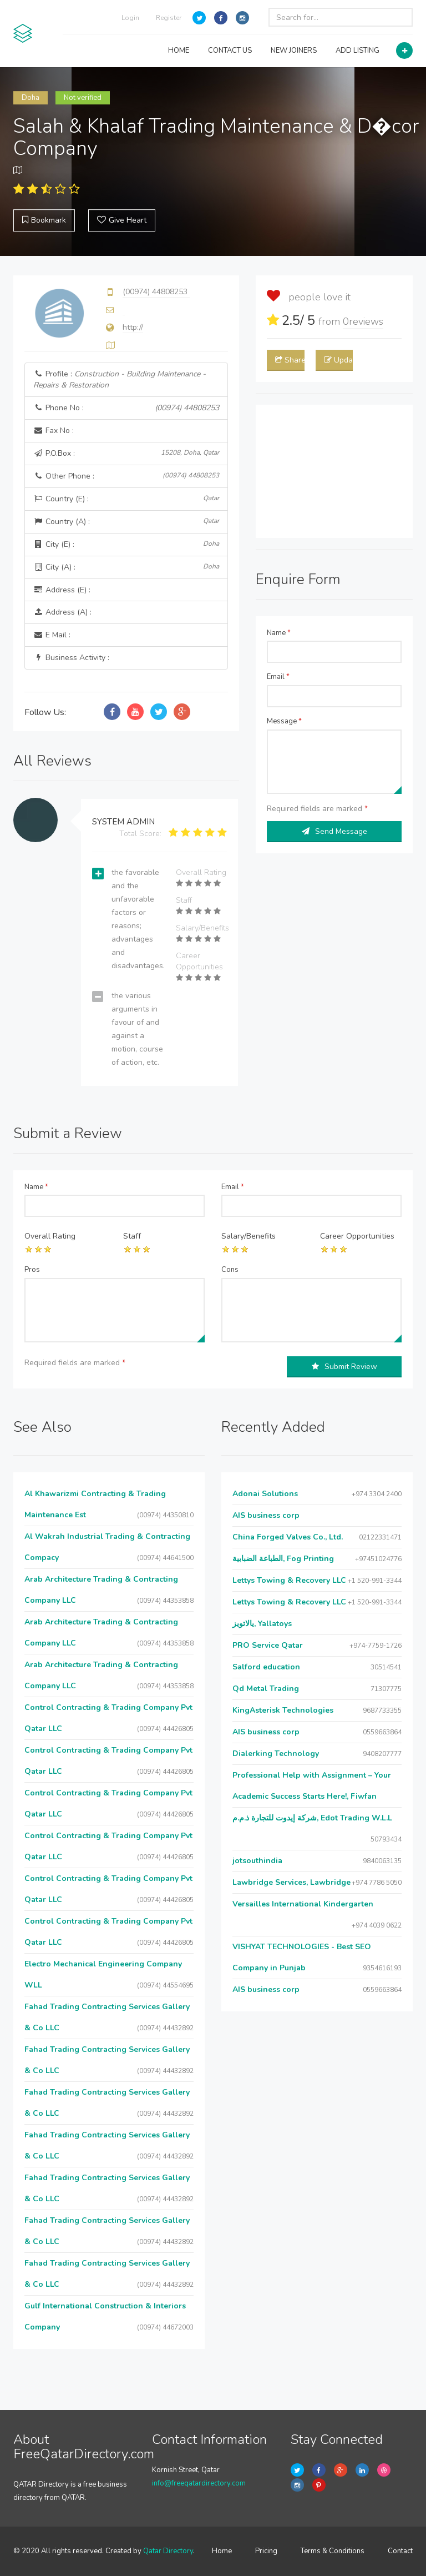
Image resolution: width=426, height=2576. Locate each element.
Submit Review (344, 1366)
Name (279, 633)
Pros (32, 1270)
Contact (400, 2551)
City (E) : (126, 544)
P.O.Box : (126, 453)
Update (338, 360)
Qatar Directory (168, 2551)
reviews (363, 321)
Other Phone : (126, 476)
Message (284, 721)
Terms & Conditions (332, 2551)
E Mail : (51, 635)
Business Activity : (71, 657)
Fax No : (53, 430)
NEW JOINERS (294, 51)
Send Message (334, 831)
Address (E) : (61, 590)
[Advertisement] (334, 471)
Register (168, 17)
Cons (230, 1270)
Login (130, 17)
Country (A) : (126, 521)
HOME (178, 51)
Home (222, 2551)
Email (278, 677)
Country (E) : (126, 499)
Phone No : (126, 408)
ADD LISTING (357, 51)
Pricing (266, 2551)
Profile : (119, 379)
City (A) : (126, 567)
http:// (133, 327)
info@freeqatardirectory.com (199, 2483)
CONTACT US (230, 51)
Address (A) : (62, 612)
